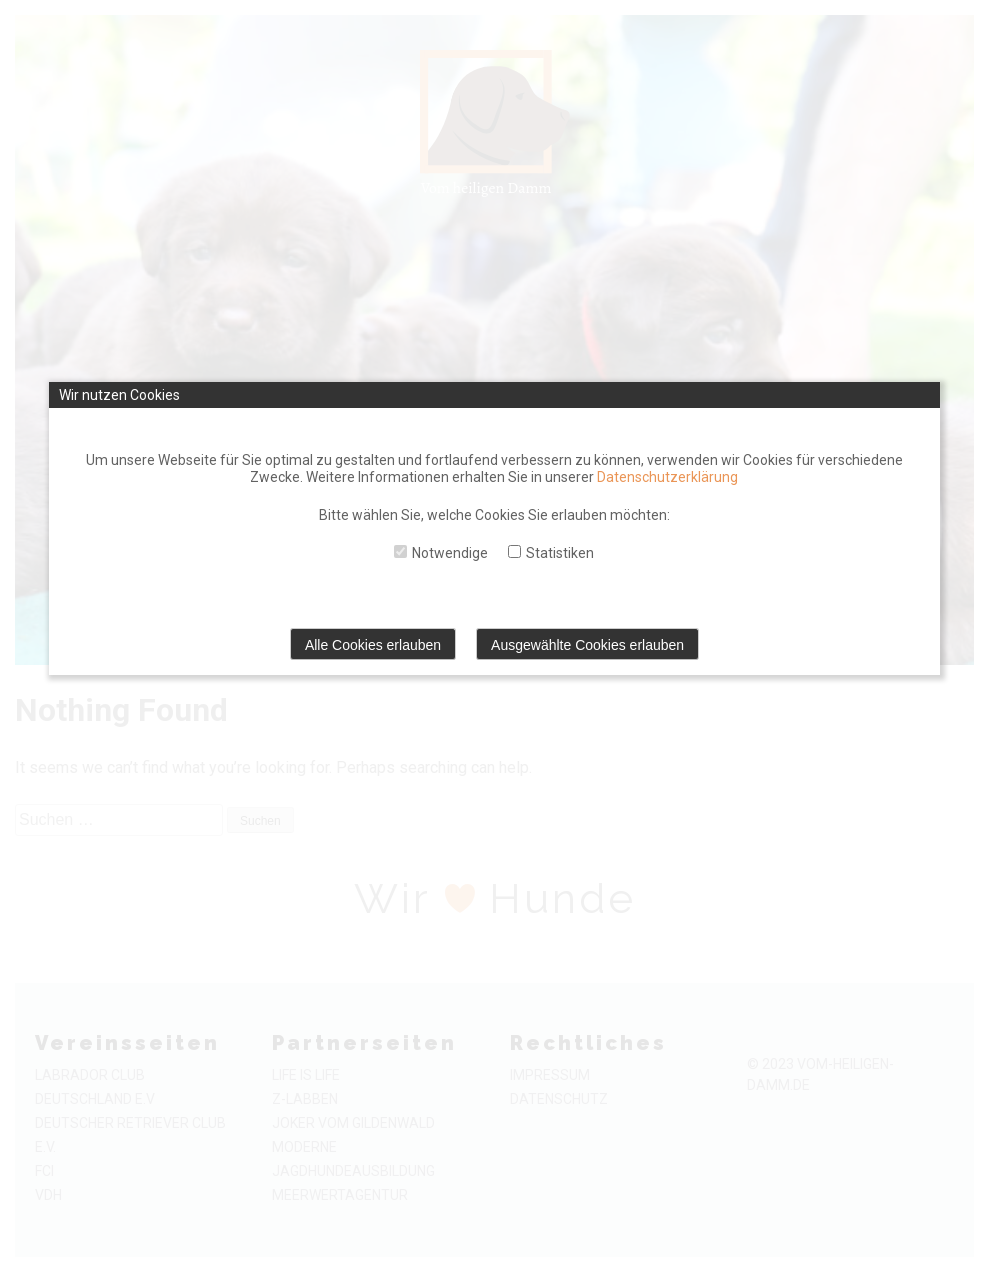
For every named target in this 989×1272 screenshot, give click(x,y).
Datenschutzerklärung (667, 477)
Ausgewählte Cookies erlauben (587, 645)
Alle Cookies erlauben (373, 645)
